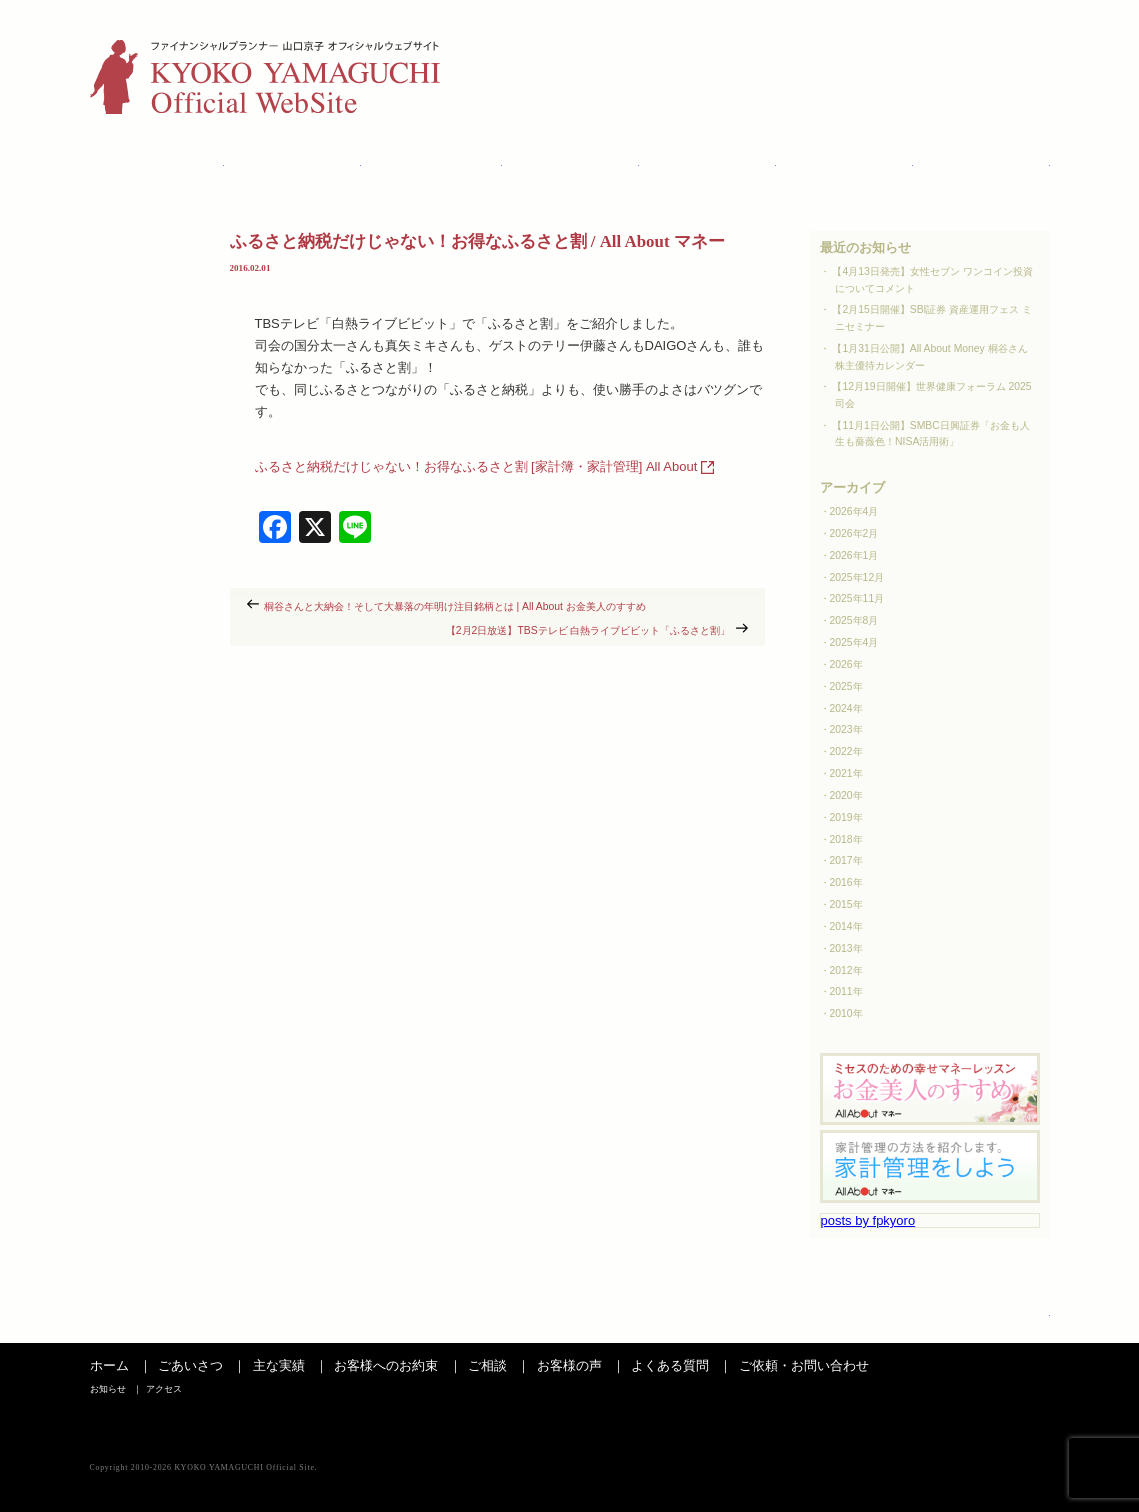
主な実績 (294, 167)
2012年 (846, 970)
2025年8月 (854, 620)
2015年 (846, 904)
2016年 (846, 882)
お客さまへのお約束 (433, 167)
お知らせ (943, 45)
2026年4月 (854, 511)
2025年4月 (854, 642)
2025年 (846, 686)
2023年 (846, 729)
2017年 (846, 860)
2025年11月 (857, 598)
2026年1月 (854, 555)
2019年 (846, 817)
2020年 (846, 795)
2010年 (846, 1013)
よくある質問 (846, 167)
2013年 (846, 948)
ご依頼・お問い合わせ (804, 1365)
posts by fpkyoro (868, 1220)
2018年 (846, 839)
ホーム (109, 1365)
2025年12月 (857, 577)
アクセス (1021, 45)
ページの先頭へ (1005, 1323)
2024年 (846, 708)
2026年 (846, 664)
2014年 (846, 926)
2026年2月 (854, 533)
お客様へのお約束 (386, 1365)
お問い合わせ (983, 167)
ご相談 (572, 167)
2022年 (846, 751)
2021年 (846, 773)
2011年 (846, 991)
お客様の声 (709, 167)
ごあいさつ (157, 167)
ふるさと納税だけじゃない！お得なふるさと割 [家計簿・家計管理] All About (476, 466)
